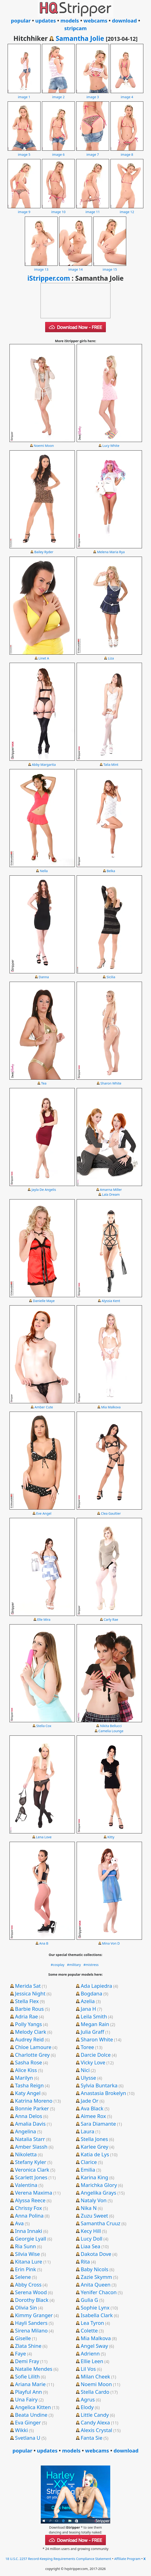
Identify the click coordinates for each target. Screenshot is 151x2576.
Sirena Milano (31, 2330)
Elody (87, 2407)
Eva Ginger (28, 2422)
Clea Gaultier (111, 1513)
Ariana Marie (30, 2384)
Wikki (21, 2430)
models (69, 20)
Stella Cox (43, 1726)
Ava (19, 2223)
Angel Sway (94, 2345)
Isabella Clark (97, 2315)
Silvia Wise (27, 2253)
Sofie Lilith (27, 2376)
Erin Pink (25, 2269)
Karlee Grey (94, 2146)
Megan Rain (95, 2024)
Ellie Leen (92, 2361)
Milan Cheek (95, 2376)
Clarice (89, 2161)
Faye (20, 2353)
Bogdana (91, 1993)
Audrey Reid (29, 2039)
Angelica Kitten (33, 2407)
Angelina (25, 2131)
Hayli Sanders (31, 2322)
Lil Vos (88, 2368)
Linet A (43, 658)
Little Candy (95, 2414)
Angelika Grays (98, 2192)
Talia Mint (111, 764)
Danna (44, 977)
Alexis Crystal (96, 2430)
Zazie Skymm (96, 2276)
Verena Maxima (33, 2192)
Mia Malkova (111, 1407)
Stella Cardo (95, 2391)
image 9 (24, 209)
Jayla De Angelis (43, 1189)
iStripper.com (48, 278)
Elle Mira (43, 1619)
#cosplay (57, 1964)
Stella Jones (94, 2138)
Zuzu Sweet (94, 2215)
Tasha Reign (29, 2085)
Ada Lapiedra (96, 1985)
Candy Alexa (95, 2422)
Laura (87, 2131)
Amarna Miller (111, 1189)
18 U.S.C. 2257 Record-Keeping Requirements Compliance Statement (58, 2559)
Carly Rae (111, 1619)
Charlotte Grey (32, 2054)
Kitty (110, 1837)
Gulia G (89, 2299)
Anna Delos (28, 2115)
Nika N (89, 2207)
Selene (23, 2276)
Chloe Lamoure (33, 2046)
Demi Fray (27, 2361)
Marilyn (24, 2077)
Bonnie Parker (32, 2108)
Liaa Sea (90, 2246)
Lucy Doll (91, 2238)
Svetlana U (27, 2437)
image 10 (58, 209)
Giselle (23, 2338)
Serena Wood (31, 2292)
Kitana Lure (28, 2261)
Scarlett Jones (31, 2177)
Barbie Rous (29, 2008)
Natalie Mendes (33, 2368)
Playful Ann (28, 2391)
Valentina (26, 2184)
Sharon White (111, 1083)
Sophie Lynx (95, 2307)
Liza (111, 658)
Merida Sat (28, 1985)
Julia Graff (92, 2031)
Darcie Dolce (96, 2054)
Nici (85, 2069)
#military (74, 1964)
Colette (89, 2330)
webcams (95, 20)
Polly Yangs (28, 2024)
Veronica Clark (32, 2169)
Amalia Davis (30, 2123)
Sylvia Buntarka (99, 2085)
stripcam (75, 28)
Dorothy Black (31, 2299)
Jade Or (89, 2100)
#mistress (90, 1964)
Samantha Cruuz (100, 2223)
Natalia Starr (30, 2138)
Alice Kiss (26, 2069)
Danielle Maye (44, 1301)
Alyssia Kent (111, 1301)
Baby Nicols (94, 2269)
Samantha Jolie (80, 38)
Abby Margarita (44, 764)
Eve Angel (43, 1513)
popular (21, 20)
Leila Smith (94, 2016)
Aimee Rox (93, 2115)
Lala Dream (111, 1194)
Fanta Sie (92, 2437)
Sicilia (111, 977)
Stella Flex (27, 2001)
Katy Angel (28, 2092)
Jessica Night (30, 1993)
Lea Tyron (92, 2322)
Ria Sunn (25, 2246)
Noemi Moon (44, 445)
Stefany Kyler (30, 2161)
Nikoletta (26, 2154)
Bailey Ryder (43, 552)
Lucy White (110, 445)
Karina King (94, 2177)
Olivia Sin (26, 2307)
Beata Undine (31, 2414)
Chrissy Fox (28, 2207)
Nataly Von (94, 2200)
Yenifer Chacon (99, 2292)
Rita (85, 2261)
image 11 (92, 209)
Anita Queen (96, 2284)
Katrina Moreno (34, 2100)
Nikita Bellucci (111, 1726)
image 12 (126, 209)
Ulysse (88, 2077)
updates (45, 20)
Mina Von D (111, 1943)
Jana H (88, 2008)
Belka (111, 871)
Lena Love (43, 1837)
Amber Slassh (31, 2146)
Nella (44, 871)
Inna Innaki (28, 2230)
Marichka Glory (99, 2184)
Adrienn (90, 2353)
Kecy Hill (91, 2230)
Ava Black (92, 2108)
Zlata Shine (28, 2345)
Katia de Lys (95, 2154)
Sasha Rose (28, 2062)
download (124, 20)
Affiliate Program (127, 2559)
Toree (87, 2046)
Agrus (88, 2399)
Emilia (88, 2169)
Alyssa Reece (30, 2200)
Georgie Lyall (30, 2238)
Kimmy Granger (34, 2315)
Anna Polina (29, 2215)
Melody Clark (30, 2031)
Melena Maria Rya (111, 552)
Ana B (43, 1943)
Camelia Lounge (110, 1731)
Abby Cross (28, 2284)
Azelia (88, 2001)
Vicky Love (93, 2062)
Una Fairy (26, 2399)
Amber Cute (44, 1407)
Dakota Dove (96, 2253)
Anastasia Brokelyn (103, 2092)
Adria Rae (26, 2016)
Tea (44, 1083)
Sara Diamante (98, 2123)
